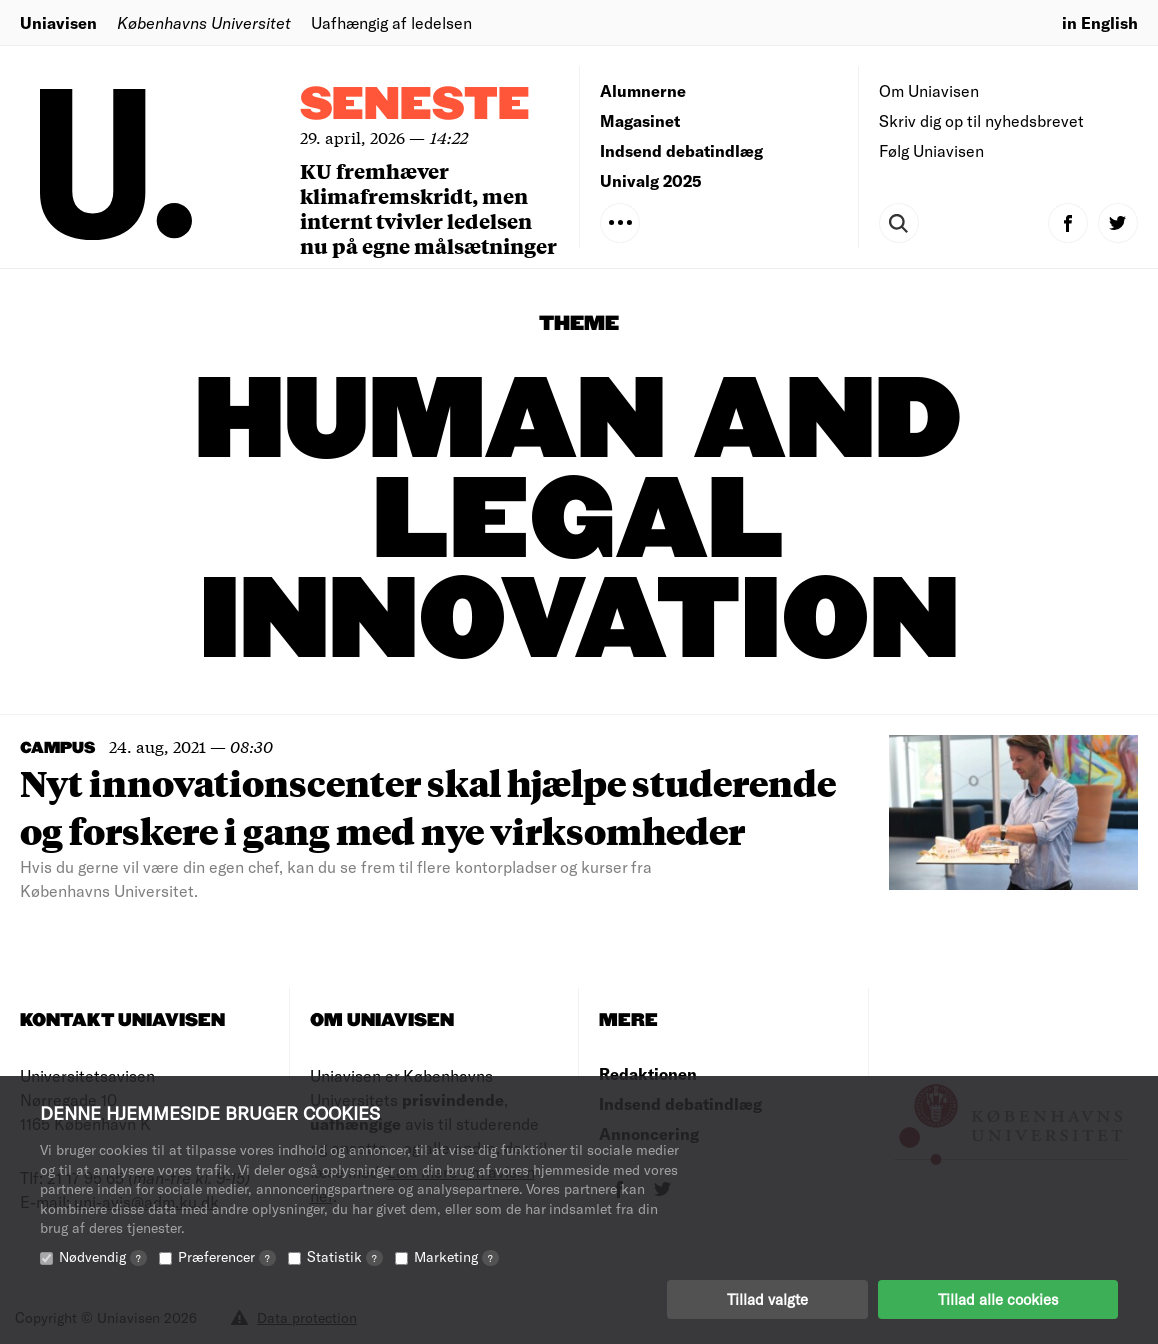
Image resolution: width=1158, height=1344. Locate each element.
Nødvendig (103, 1256)
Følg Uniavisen (931, 150)
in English (1100, 22)
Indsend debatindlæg (681, 150)
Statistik (345, 1256)
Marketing (456, 1256)
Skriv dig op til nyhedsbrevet (981, 120)
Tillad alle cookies (998, 1299)
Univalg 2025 (651, 180)
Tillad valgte (767, 1299)
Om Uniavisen (929, 90)
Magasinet (640, 120)
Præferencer (227, 1256)
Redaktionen (648, 1073)
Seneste (415, 105)
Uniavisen (58, 22)
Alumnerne (643, 90)
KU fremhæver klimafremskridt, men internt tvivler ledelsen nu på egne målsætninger (428, 208)
